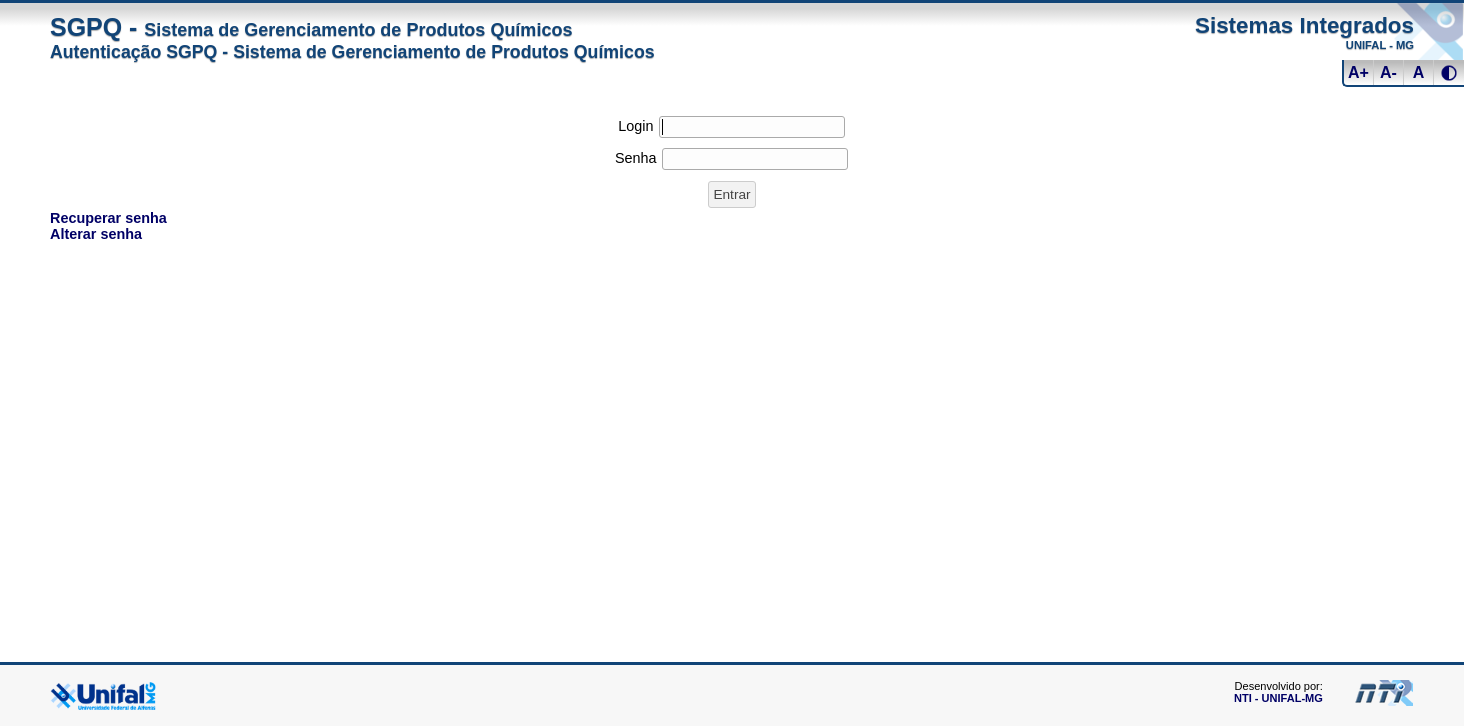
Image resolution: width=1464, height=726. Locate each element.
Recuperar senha (108, 218)
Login (635, 126)
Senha (636, 158)
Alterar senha (96, 234)
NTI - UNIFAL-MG (1278, 698)
